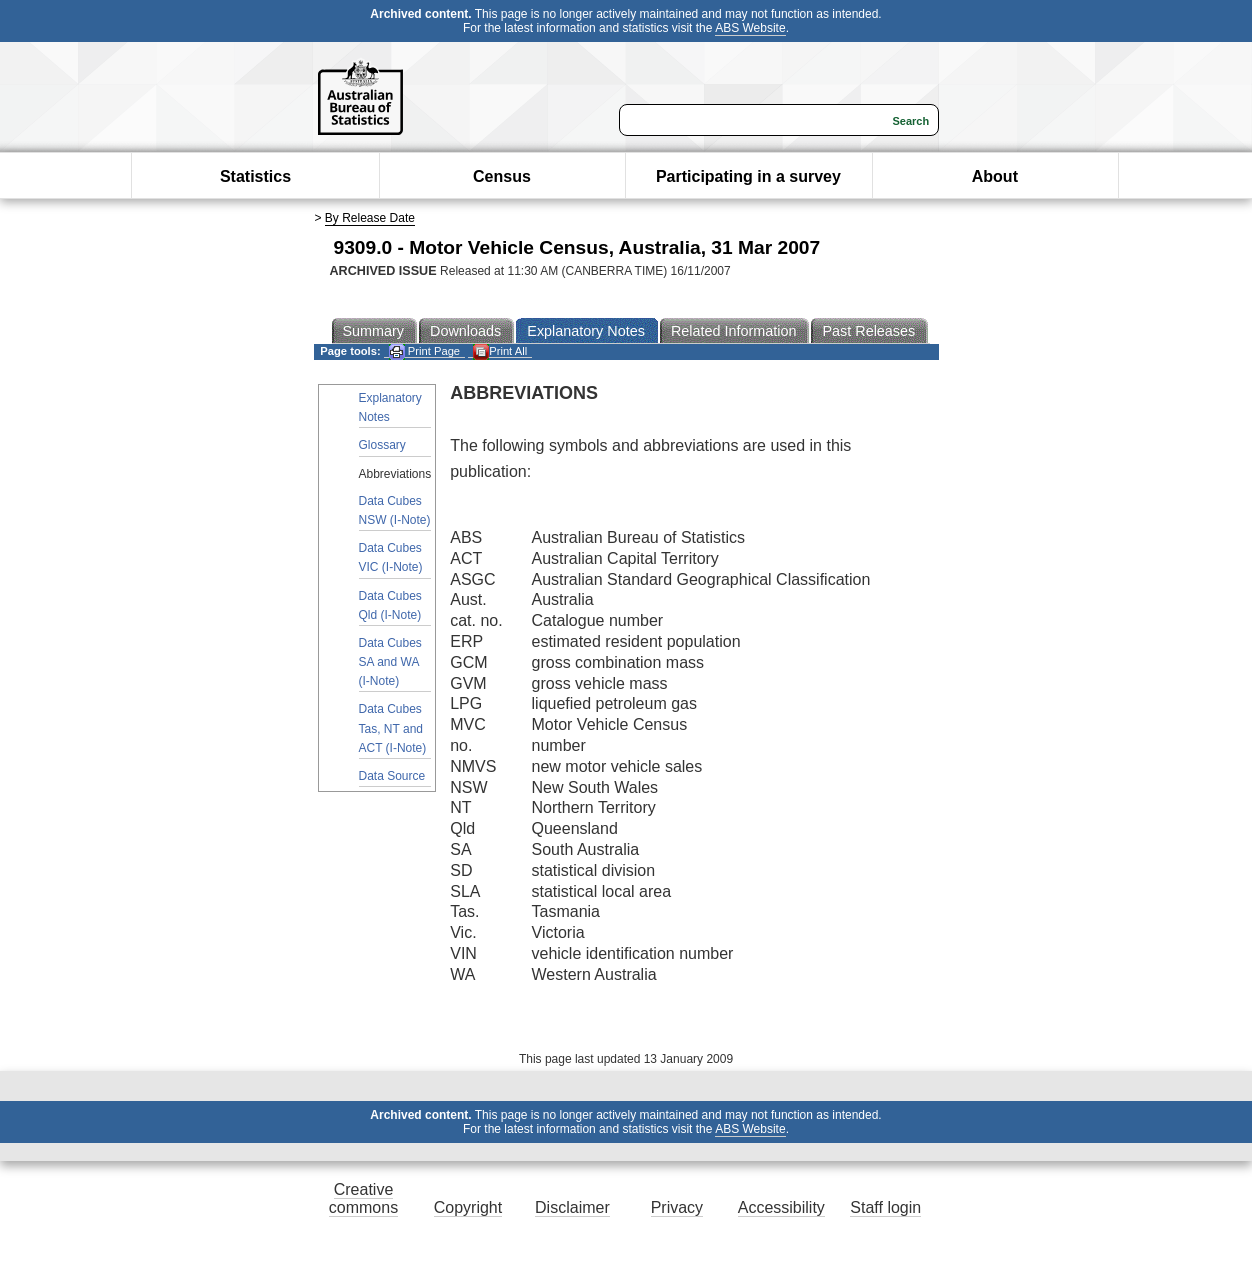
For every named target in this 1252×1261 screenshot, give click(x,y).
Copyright (468, 1207)
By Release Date (370, 218)
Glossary (382, 445)
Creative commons (363, 1198)
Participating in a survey (748, 176)
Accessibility (781, 1207)
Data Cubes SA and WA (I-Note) (390, 662)
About (995, 176)
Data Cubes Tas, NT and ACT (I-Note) (393, 728)
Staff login (885, 1207)
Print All (500, 351)
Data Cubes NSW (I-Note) (395, 510)
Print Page (424, 351)
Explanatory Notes (390, 407)
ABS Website (750, 28)
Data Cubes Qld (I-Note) (390, 605)
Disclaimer (572, 1207)
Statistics (255, 176)
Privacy (677, 1207)
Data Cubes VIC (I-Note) (391, 557)
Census (502, 176)
